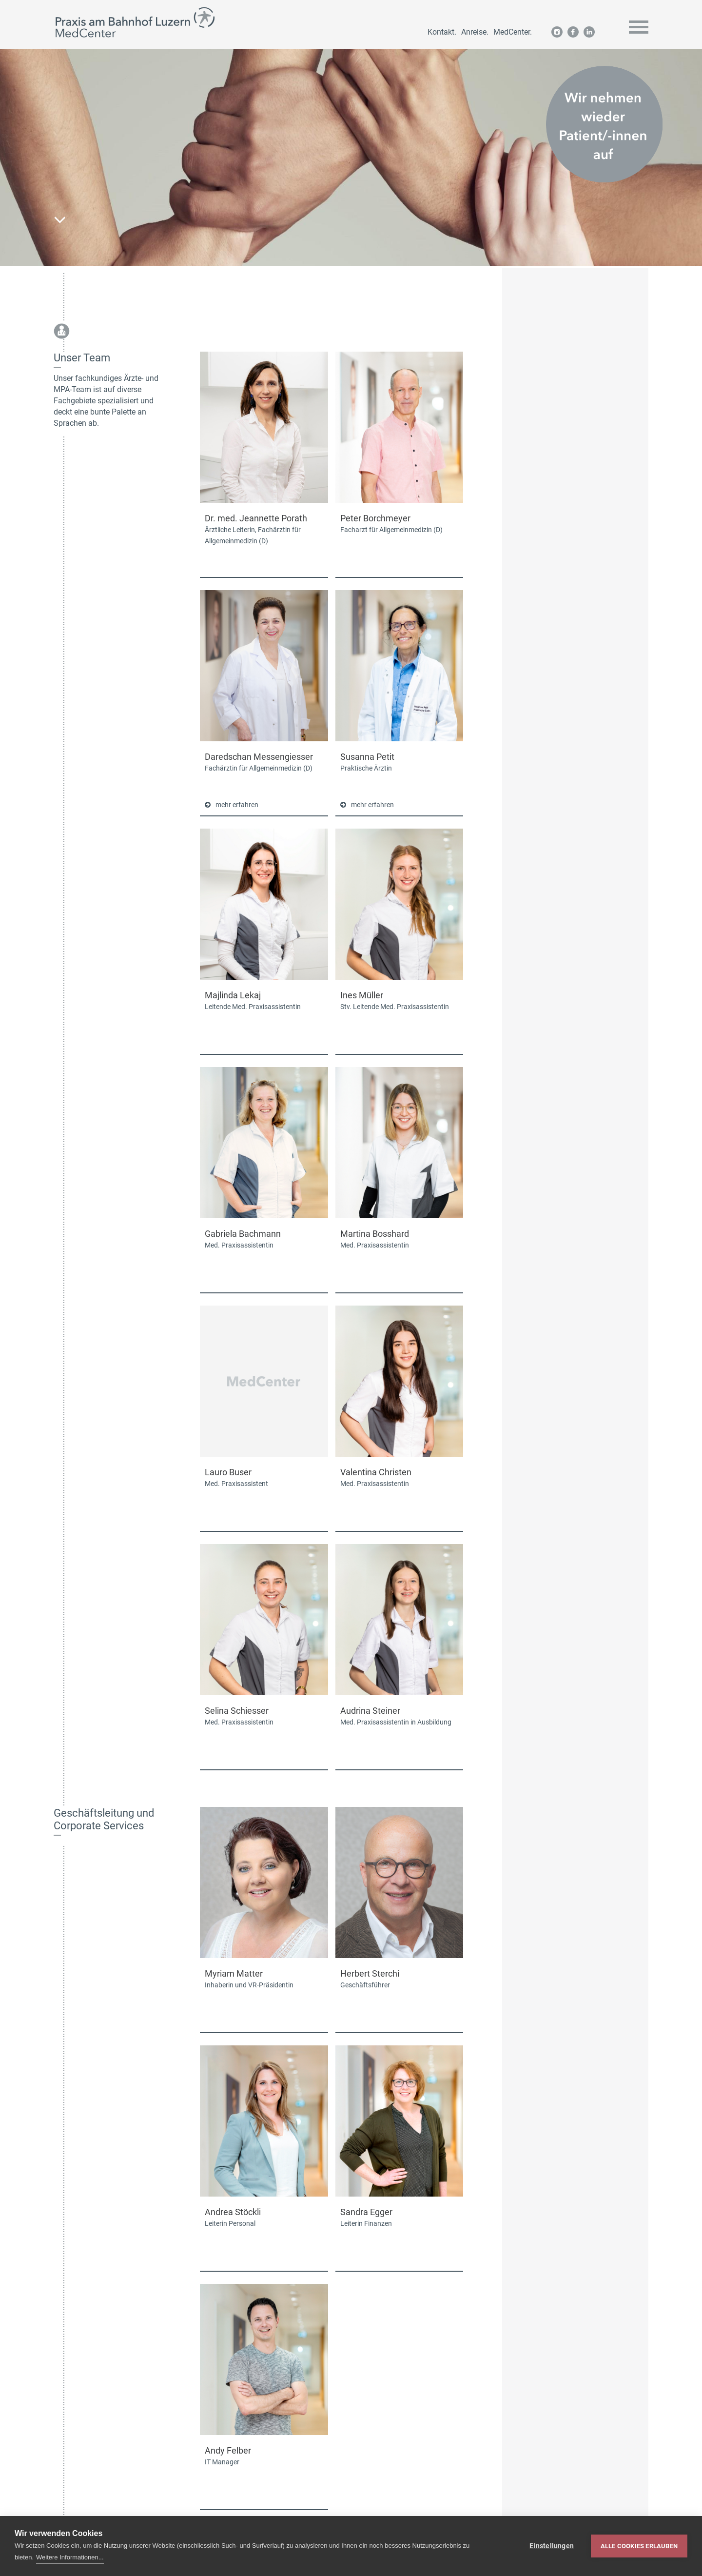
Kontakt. (442, 32)
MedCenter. (512, 32)
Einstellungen (551, 2546)
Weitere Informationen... (70, 2557)
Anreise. (474, 32)
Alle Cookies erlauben (639, 2546)
